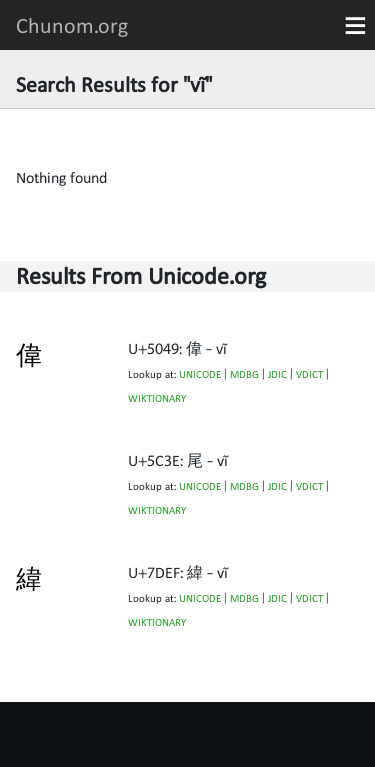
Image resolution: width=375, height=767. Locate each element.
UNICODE (200, 374)
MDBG (244, 374)
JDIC (277, 374)
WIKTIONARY (157, 398)
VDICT (309, 374)
